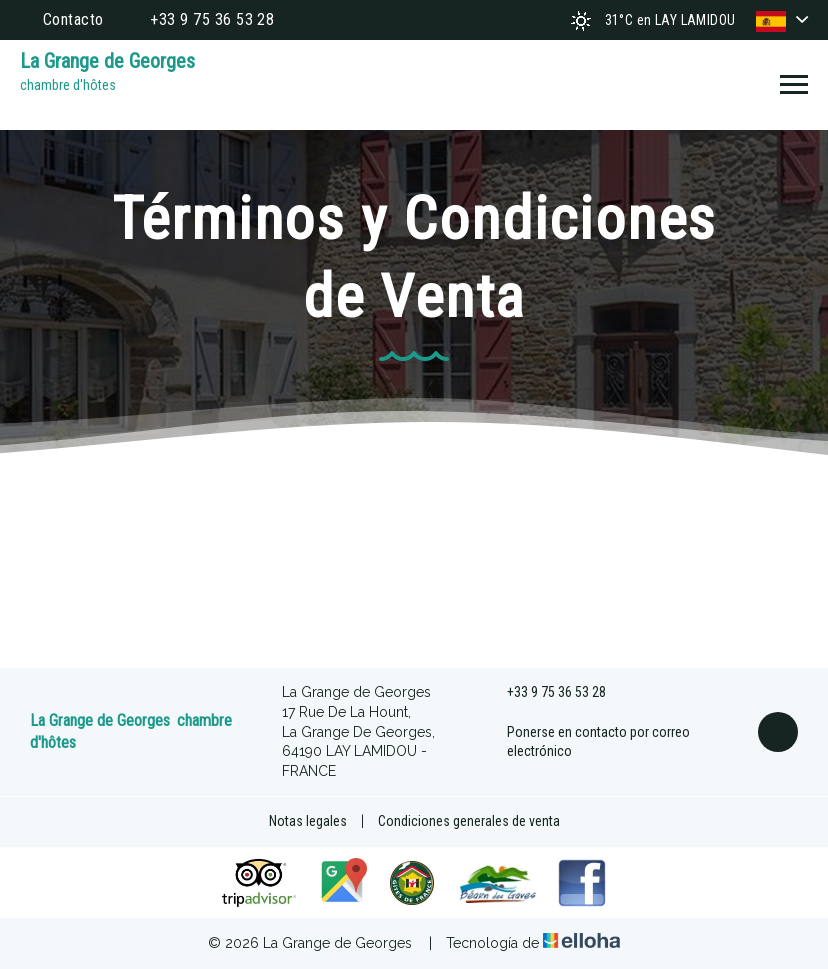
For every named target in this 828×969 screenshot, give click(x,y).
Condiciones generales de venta (469, 821)
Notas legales (308, 821)
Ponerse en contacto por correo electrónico (587, 742)
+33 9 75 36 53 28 (545, 693)
